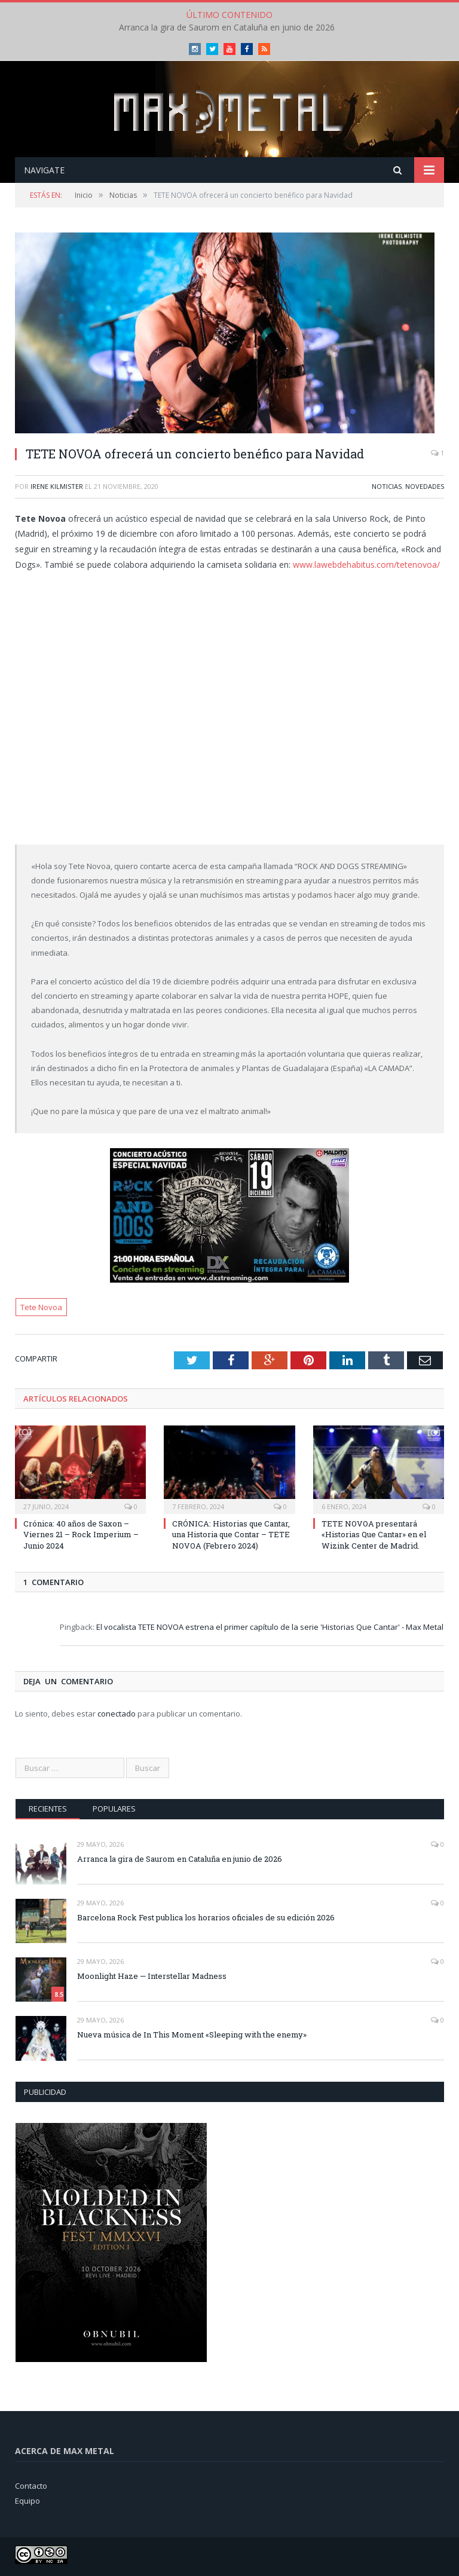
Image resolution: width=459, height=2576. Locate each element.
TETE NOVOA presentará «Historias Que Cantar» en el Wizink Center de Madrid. (374, 1534)
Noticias (387, 486)
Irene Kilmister (56, 486)
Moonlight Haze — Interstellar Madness (152, 1976)
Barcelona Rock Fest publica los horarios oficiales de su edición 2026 (206, 1917)
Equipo (27, 2500)
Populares (114, 1808)
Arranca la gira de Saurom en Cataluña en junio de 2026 (227, 27)
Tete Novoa (41, 1307)
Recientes (48, 1808)
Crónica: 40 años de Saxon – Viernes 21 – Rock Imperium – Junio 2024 (81, 1534)
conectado (116, 1713)
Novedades (424, 486)
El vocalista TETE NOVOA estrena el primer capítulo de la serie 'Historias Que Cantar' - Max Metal (269, 1627)
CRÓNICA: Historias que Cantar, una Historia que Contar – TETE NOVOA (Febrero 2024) (231, 1534)
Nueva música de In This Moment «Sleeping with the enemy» (192, 2034)
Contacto (31, 2485)
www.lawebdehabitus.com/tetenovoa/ (366, 564)
